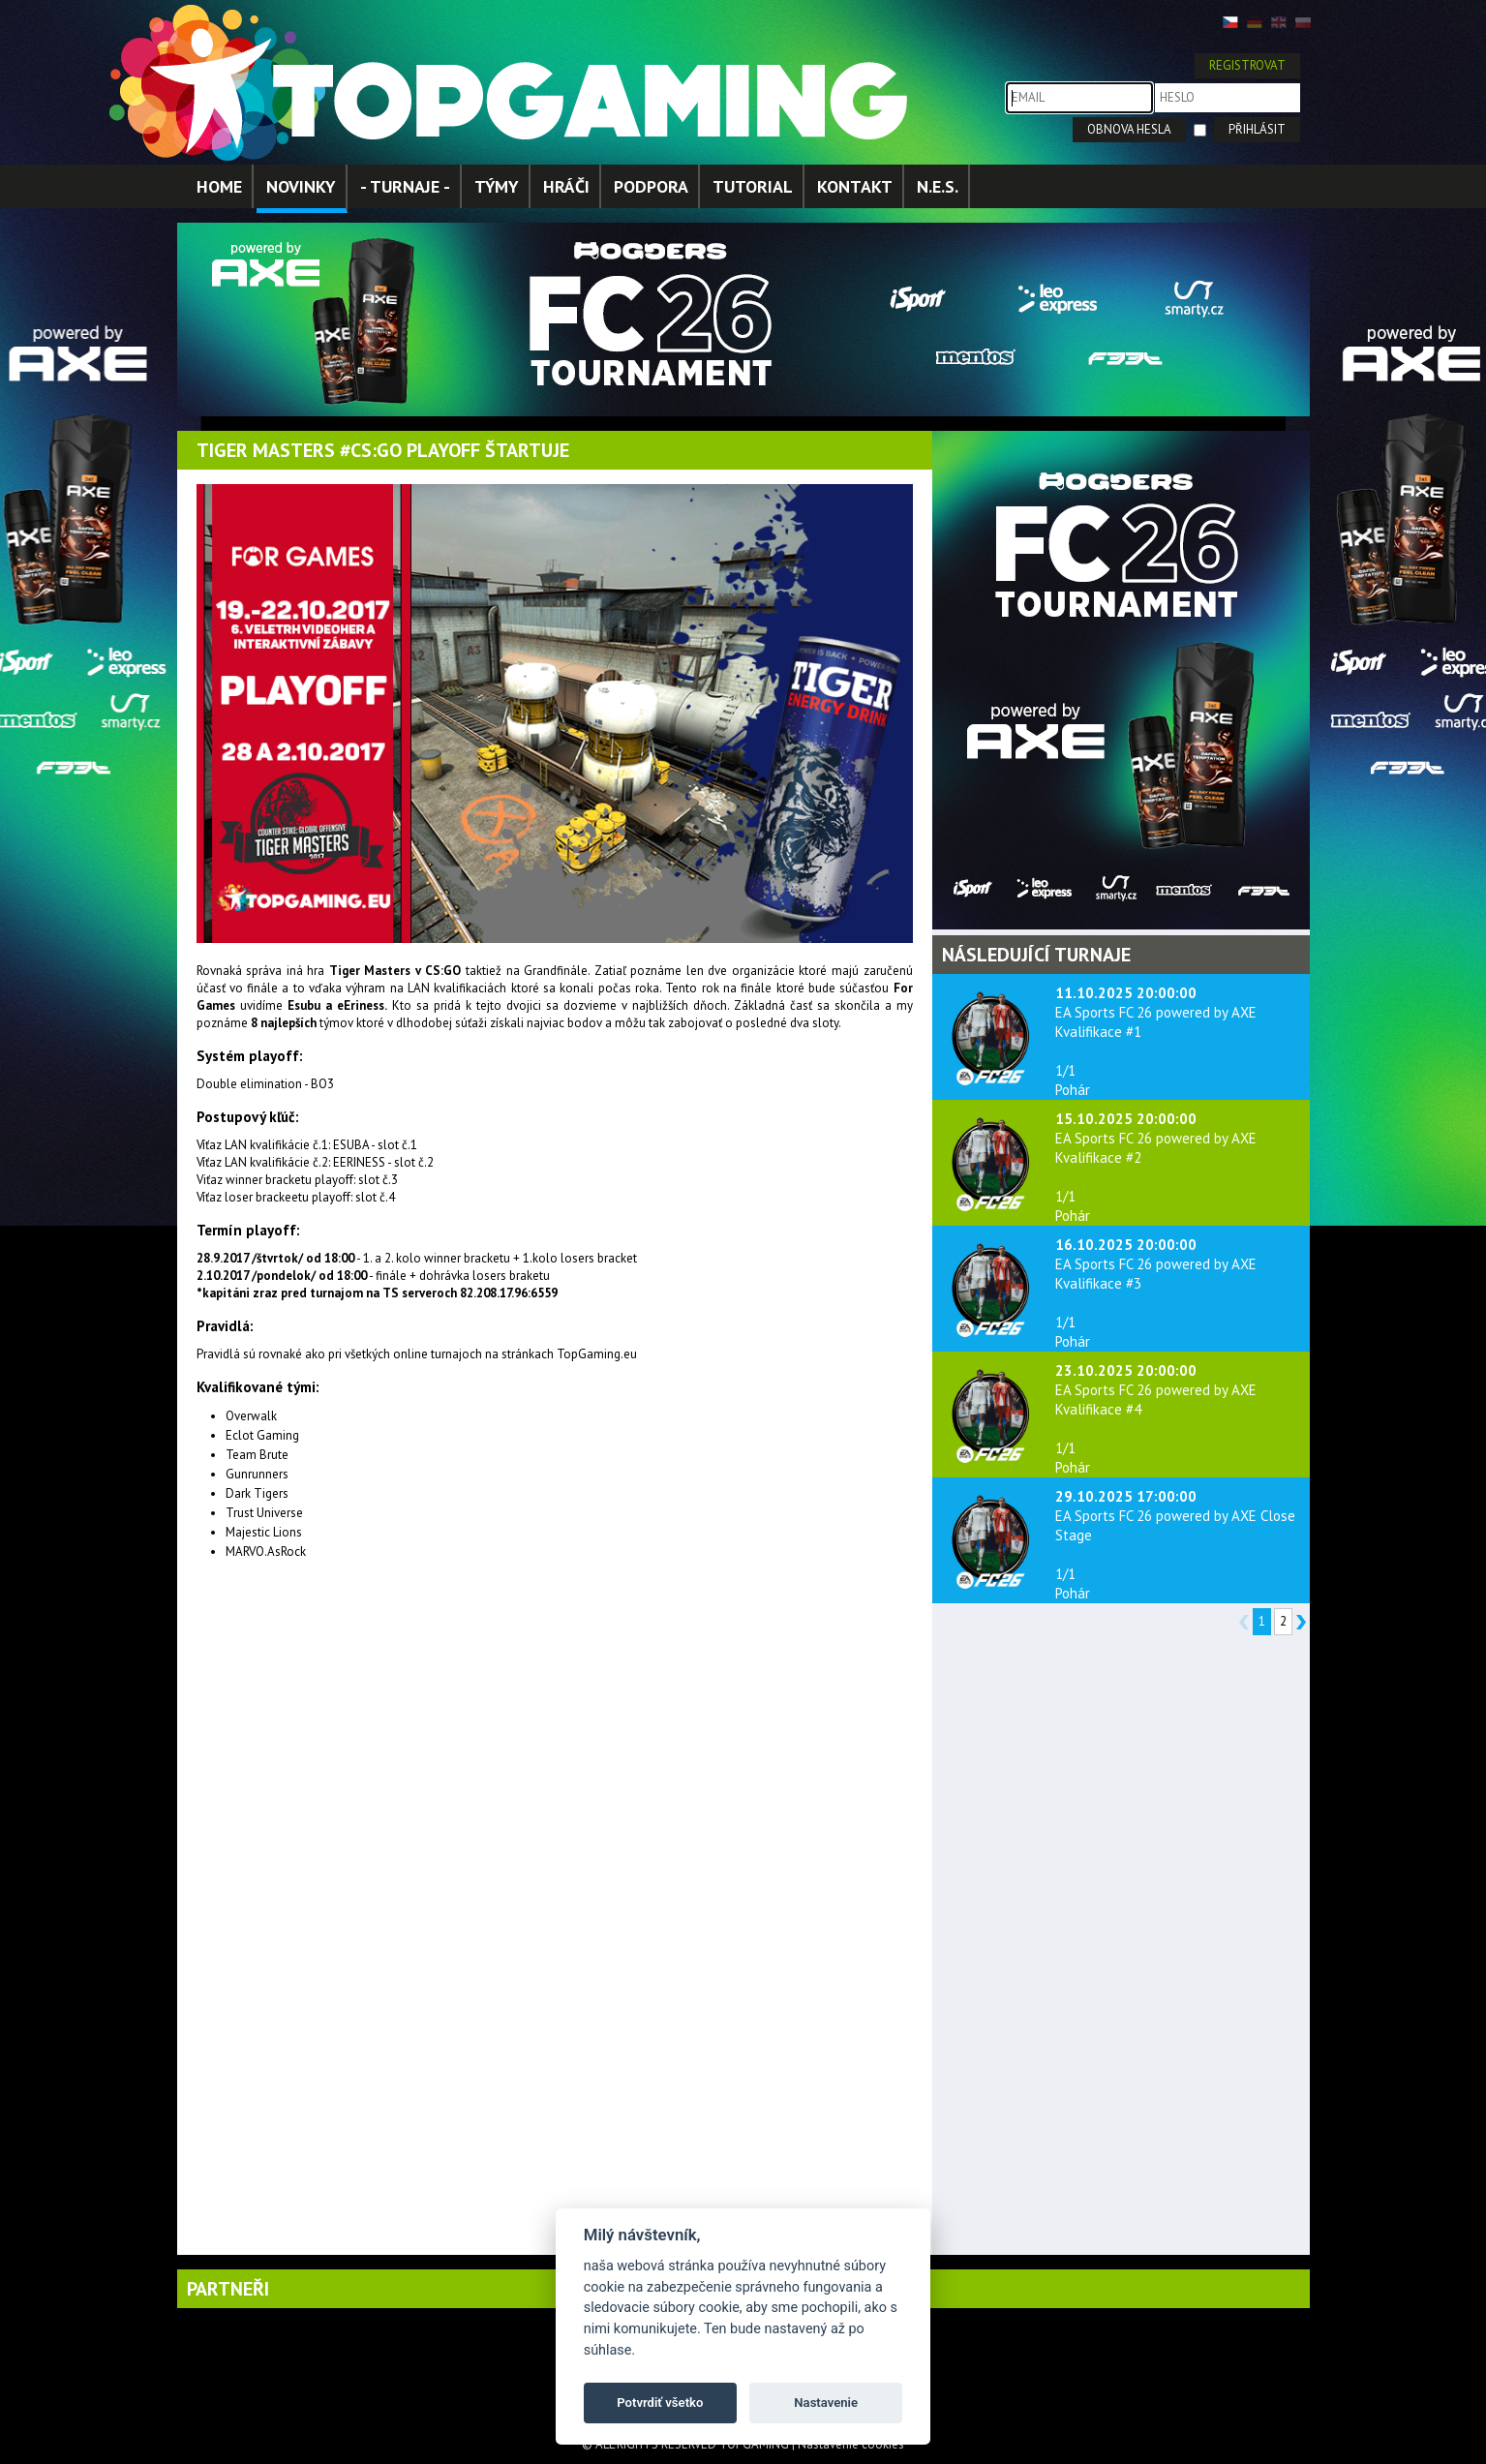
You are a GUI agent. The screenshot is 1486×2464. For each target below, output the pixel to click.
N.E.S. (937, 186)
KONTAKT (855, 186)
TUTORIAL (753, 186)
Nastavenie (826, 2402)
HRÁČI (566, 186)
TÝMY (496, 186)
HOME (219, 186)
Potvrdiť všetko (660, 2402)
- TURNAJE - (405, 186)
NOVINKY (301, 186)
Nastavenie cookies (851, 2444)
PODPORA (651, 186)
